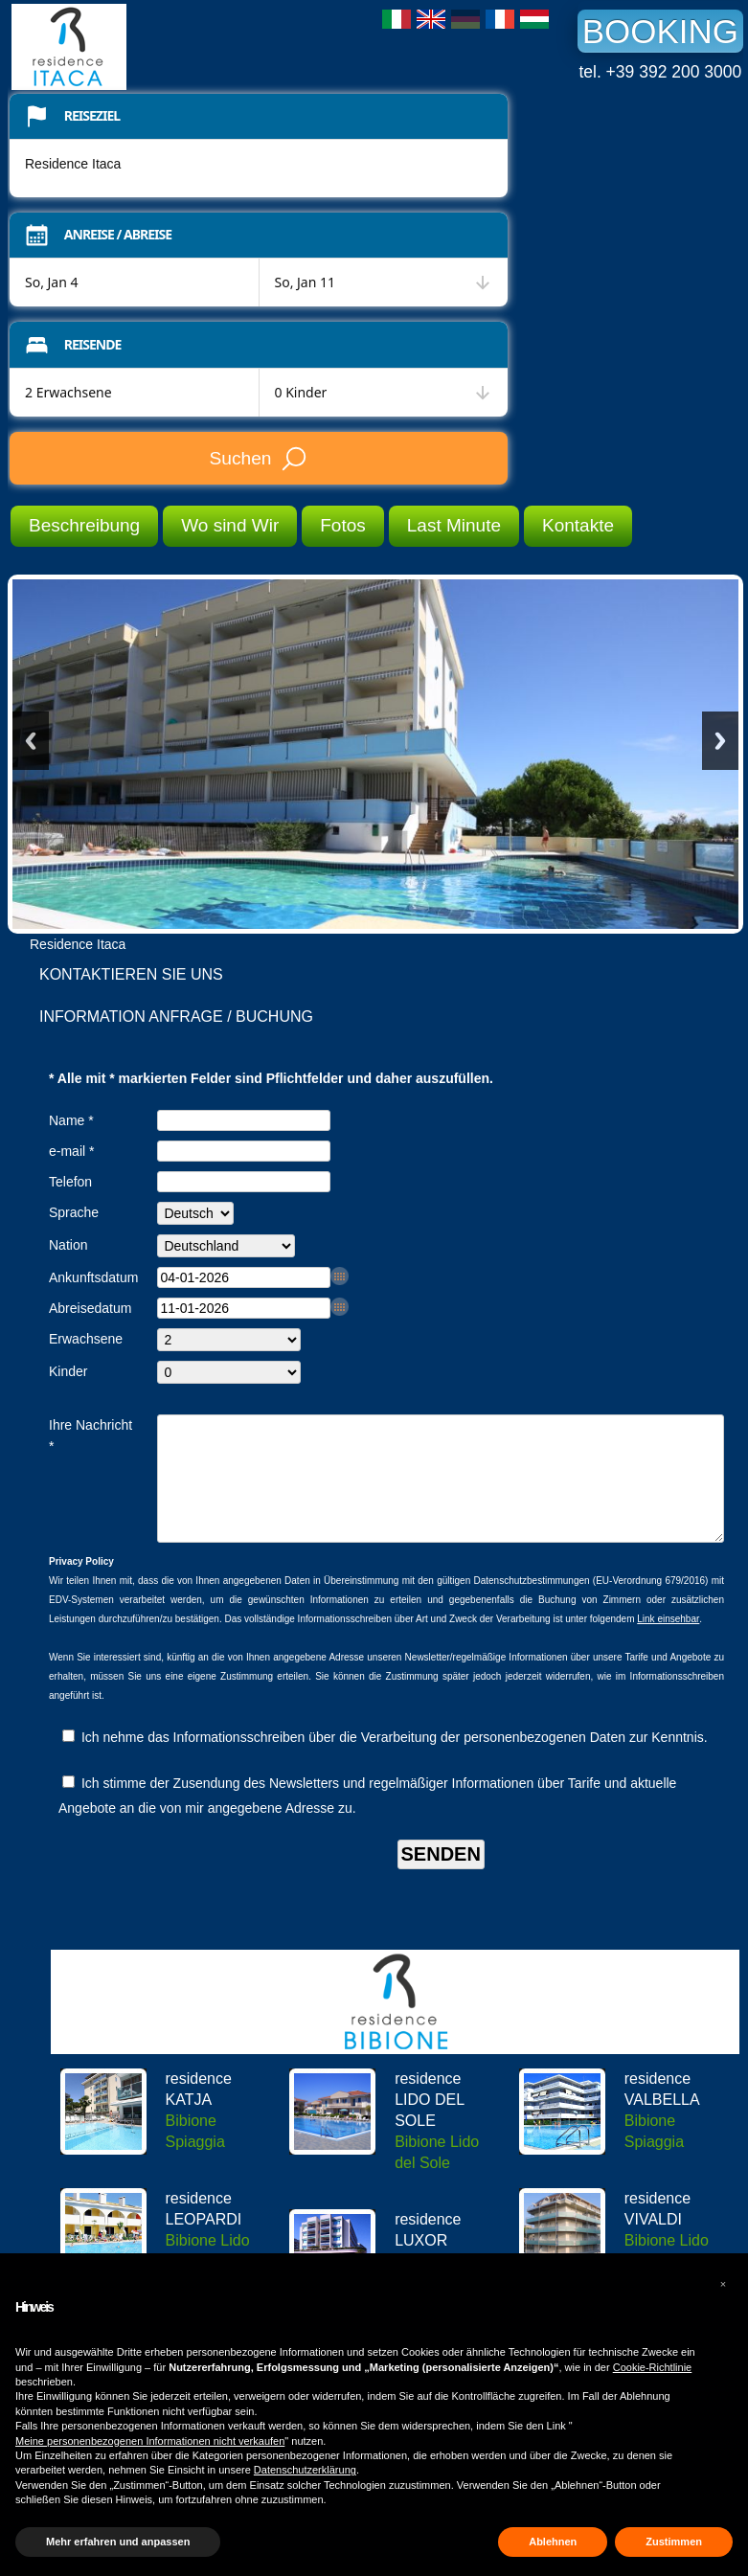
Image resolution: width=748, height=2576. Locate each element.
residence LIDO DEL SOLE (429, 2122)
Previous (30, 741)
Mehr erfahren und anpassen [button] (118, 2541)
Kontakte (578, 525)
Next (720, 741)
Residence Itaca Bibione (155, 47)
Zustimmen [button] (674, 2541)
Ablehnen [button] (553, 2541)
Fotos (343, 525)
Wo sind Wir (230, 525)
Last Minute (454, 525)
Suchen (258, 458)
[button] (723, 2284)
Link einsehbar (668, 1642)
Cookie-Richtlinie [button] (652, 2367)
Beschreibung (84, 525)
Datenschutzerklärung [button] (305, 2469)
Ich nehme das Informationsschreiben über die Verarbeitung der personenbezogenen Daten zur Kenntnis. (385, 1760)
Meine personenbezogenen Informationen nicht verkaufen (149, 2441)
